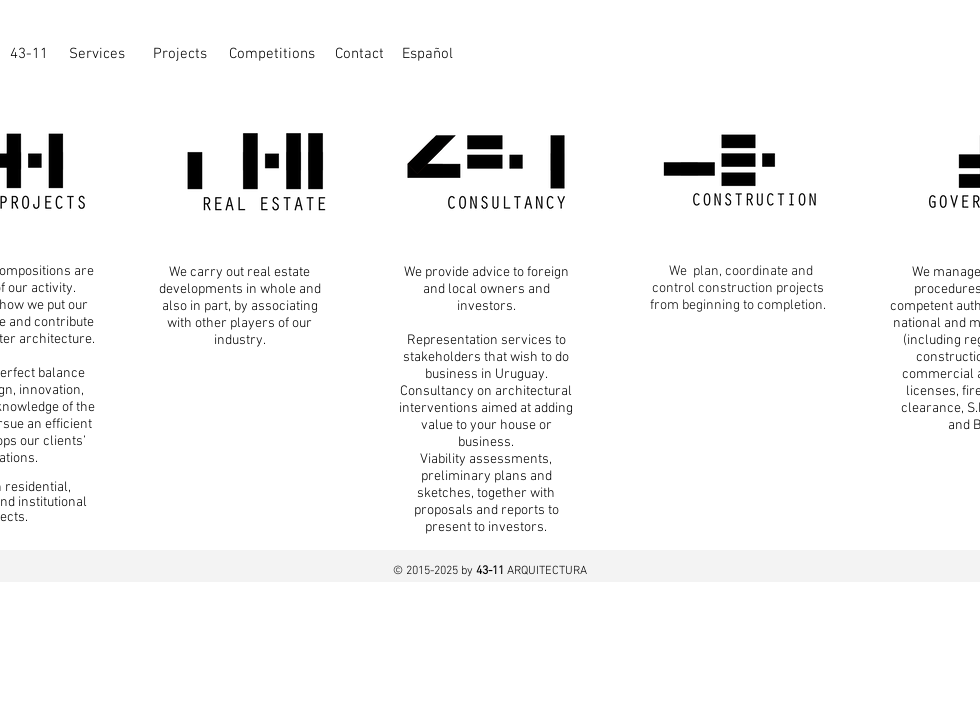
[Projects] (179, 54)
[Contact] (359, 54)
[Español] (427, 54)
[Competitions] (272, 54)
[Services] (97, 54)
